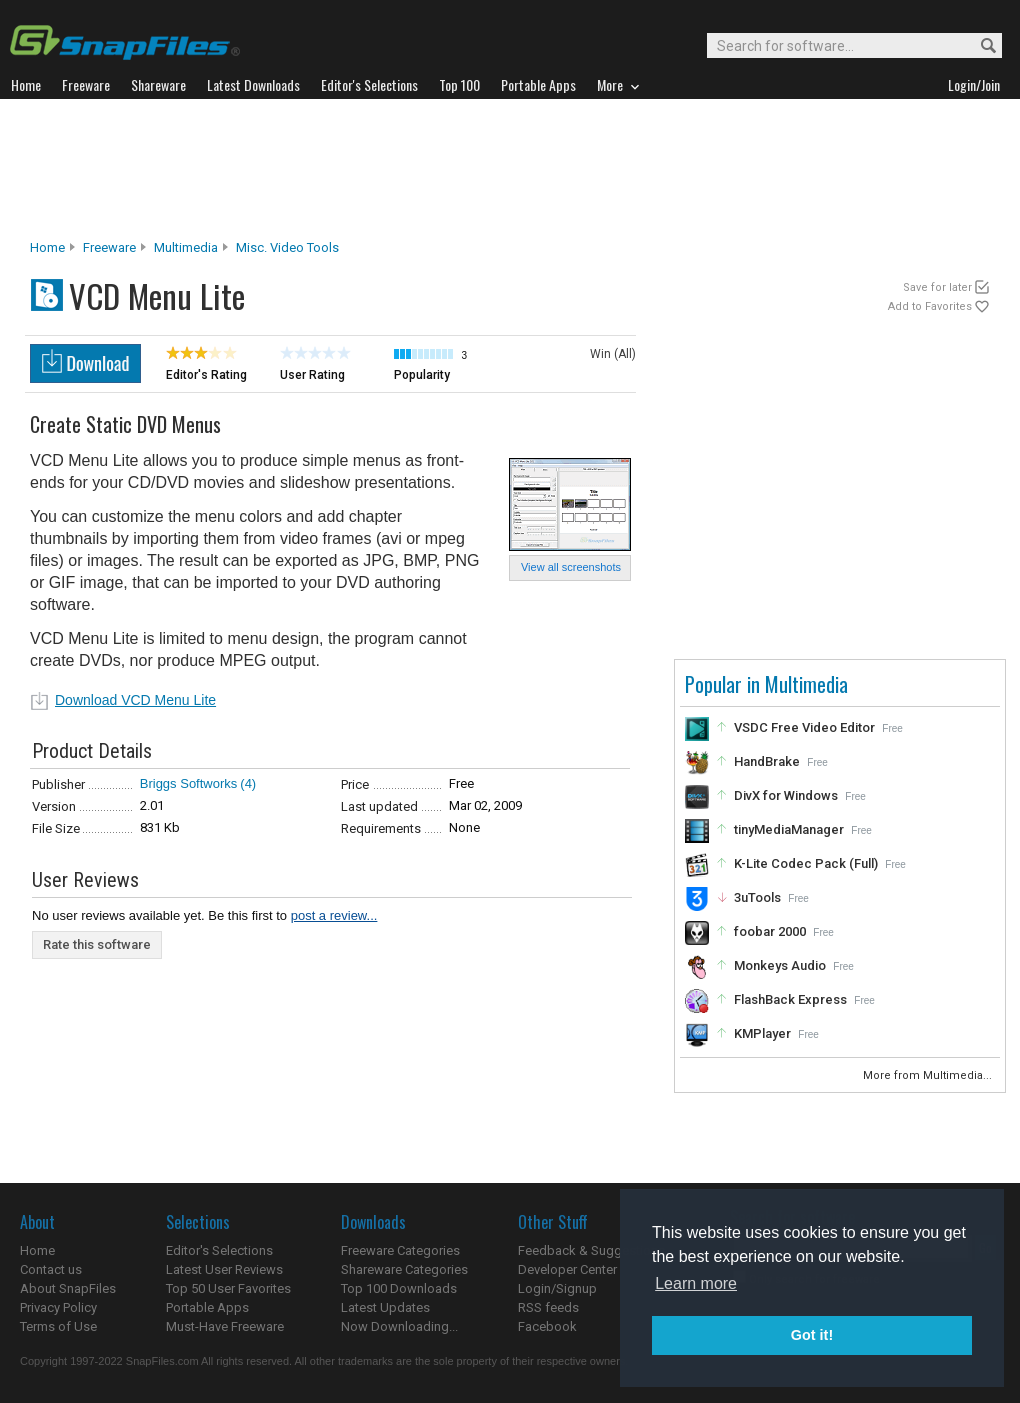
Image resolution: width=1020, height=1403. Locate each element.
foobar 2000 (770, 931)
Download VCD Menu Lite (135, 700)
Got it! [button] (812, 1335)
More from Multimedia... (929, 1075)
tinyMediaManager (789, 829)
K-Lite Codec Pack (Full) (806, 863)
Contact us (51, 1269)
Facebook (547, 1326)
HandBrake (767, 761)
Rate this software (97, 944)
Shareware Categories (404, 1269)
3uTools (757, 897)
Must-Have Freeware (225, 1326)
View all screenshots (571, 567)
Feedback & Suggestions (591, 1250)
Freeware (109, 247)
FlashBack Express (790, 999)
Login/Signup (557, 1288)
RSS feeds (548, 1307)
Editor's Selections (219, 1250)
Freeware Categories (400, 1250)
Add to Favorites (930, 306)
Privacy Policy (58, 1307)
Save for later (937, 287)
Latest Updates (385, 1307)
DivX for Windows (786, 795)
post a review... (334, 915)
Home (47, 247)
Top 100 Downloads (399, 1288)
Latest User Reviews (224, 1269)
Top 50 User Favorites (228, 1288)
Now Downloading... (399, 1326)
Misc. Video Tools (287, 247)
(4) (248, 783)
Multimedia (186, 247)
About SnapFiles (68, 1288)
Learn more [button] (696, 1283)
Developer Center (567, 1269)
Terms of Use (58, 1326)
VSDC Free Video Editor (804, 727)
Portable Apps (207, 1307)
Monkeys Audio (780, 965)
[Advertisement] (510, 169)
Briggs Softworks (189, 783)
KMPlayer (762, 1033)
